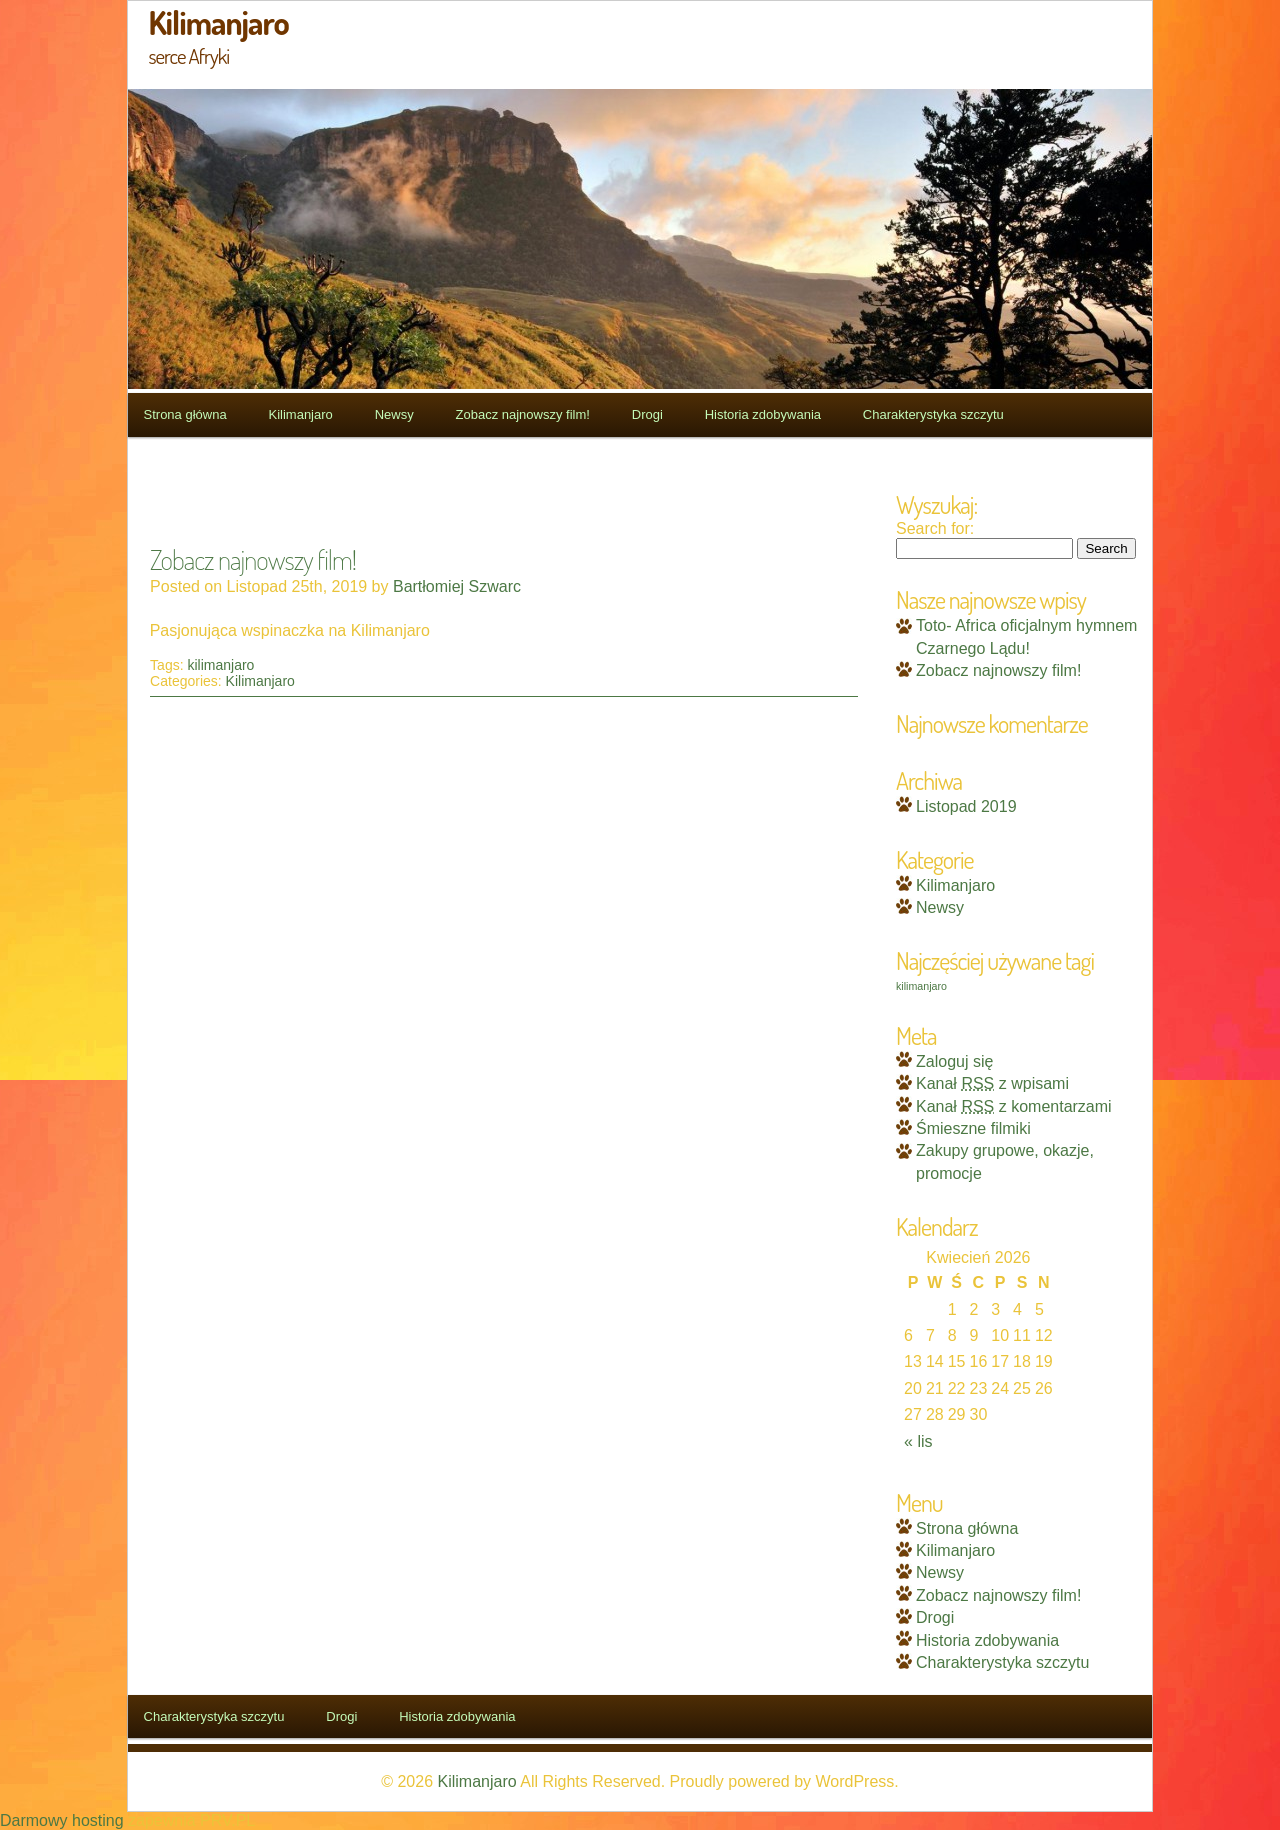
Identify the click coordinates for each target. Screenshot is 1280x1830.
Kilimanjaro (301, 414)
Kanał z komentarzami (1014, 1106)
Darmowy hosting (62, 1820)
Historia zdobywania (763, 414)
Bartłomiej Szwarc (457, 586)
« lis (918, 1441)
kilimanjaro (220, 665)
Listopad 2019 (966, 806)
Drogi (647, 414)
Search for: (935, 528)
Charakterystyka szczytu (933, 414)
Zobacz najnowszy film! (523, 414)
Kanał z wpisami (992, 1083)
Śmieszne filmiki (973, 1128)
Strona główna (185, 414)
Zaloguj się (954, 1061)
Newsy (394, 414)
